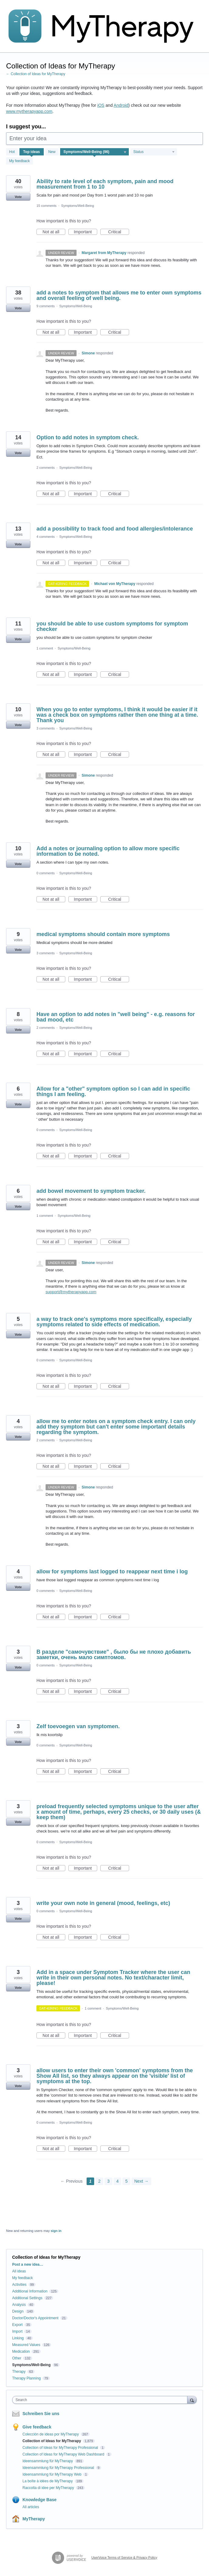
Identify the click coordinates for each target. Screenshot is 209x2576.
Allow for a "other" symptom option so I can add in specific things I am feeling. (113, 1091)
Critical (118, 232)
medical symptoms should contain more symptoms (103, 934)
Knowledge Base (39, 2499)
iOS (100, 105)
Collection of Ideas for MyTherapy (52, 2441)
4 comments (45, 536)
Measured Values (26, 2345)
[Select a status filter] (154, 152)
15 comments (46, 205)
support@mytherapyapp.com (71, 1292)
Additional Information (29, 2291)
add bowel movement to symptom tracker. (91, 1191)
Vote (18, 197)
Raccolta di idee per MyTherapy (48, 2488)
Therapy (19, 2371)
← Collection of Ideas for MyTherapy (35, 74)
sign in (56, 2231)
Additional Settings (27, 2298)
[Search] (192, 2400)
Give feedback (36, 2427)
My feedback (19, 161)
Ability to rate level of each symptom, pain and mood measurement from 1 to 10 (104, 184)
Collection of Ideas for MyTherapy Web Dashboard (63, 2454)
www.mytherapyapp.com (29, 111)
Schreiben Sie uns (40, 2413)
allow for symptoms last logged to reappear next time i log (112, 1571)
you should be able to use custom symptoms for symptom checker (112, 626)
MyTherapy (33, 2518)
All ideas (19, 2271)
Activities (19, 2284)
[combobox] (101, 2400)
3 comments (45, 728)
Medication (21, 2351)
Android (121, 105)
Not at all (54, 232)
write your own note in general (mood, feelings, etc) (103, 1903)
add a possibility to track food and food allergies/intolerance (114, 529)
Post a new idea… (27, 2264)
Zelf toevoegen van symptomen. (78, 1726)
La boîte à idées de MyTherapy (48, 2481)
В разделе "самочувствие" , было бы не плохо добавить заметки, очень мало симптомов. (113, 1654)
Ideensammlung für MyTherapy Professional (58, 2468)
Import (17, 2331)
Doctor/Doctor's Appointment (35, 2318)
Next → (141, 2181)
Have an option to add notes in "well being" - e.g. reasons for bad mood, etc (115, 1017)
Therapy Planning (26, 2378)
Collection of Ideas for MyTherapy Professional (60, 2447)
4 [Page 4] (117, 2181)
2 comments (45, 467)
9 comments (45, 306)
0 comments (45, 873)
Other (16, 2358)
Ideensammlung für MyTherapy (48, 2461)
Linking (18, 2338)
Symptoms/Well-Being (77, 205)
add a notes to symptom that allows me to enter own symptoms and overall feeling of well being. (118, 295)
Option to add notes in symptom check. (87, 437)
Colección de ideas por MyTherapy (51, 2434)
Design (17, 2311)
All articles (30, 2507)
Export (17, 2325)
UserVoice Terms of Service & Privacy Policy (124, 2557)
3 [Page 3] (108, 2181)
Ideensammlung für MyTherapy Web (52, 2474)
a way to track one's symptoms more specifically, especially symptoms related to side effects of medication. (114, 1322)
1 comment (44, 648)
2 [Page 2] (99, 2181)
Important (85, 232)
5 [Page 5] (126, 2181)
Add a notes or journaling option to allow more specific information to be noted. (108, 851)
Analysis (19, 2305)
